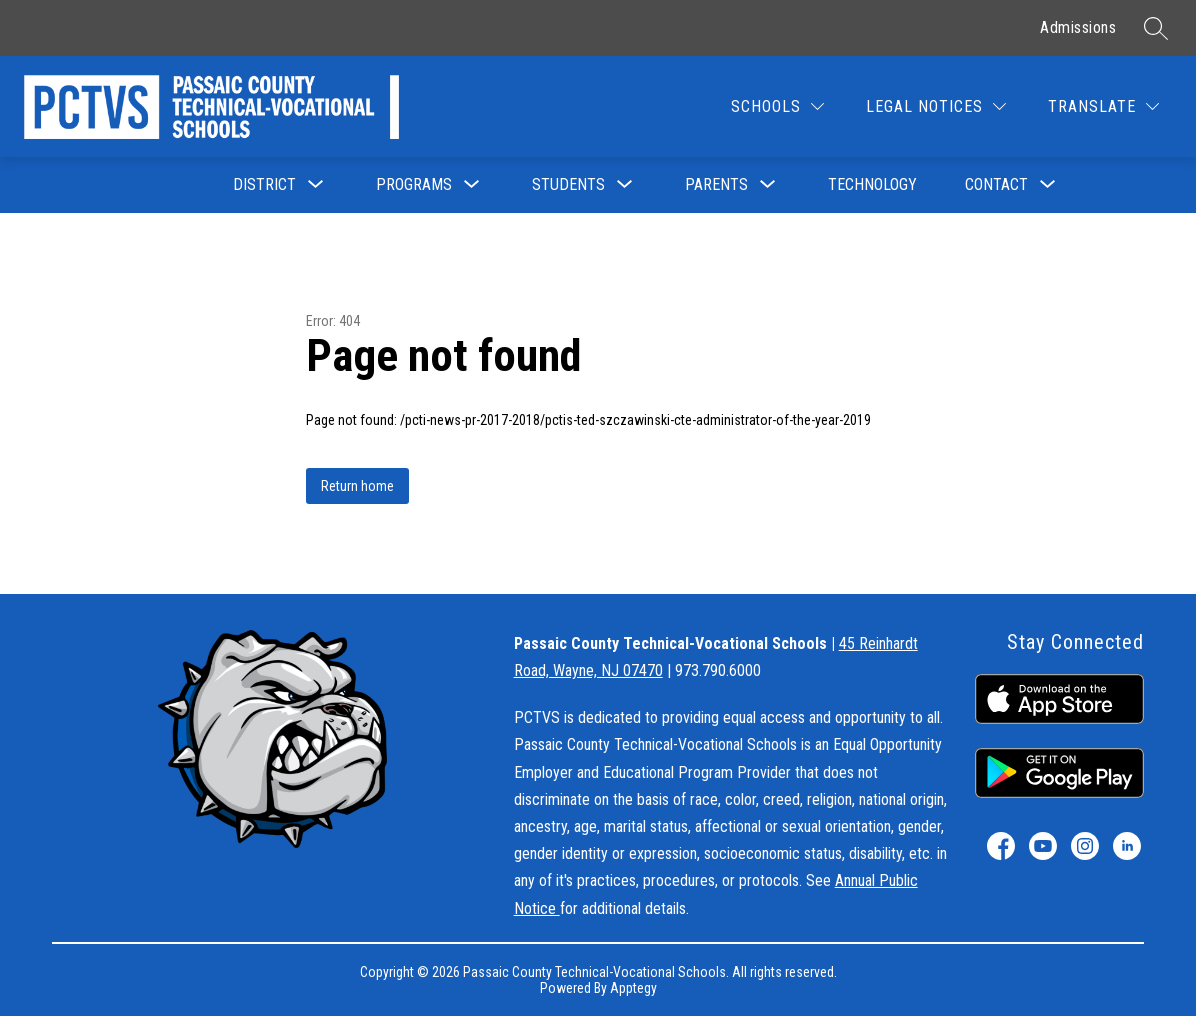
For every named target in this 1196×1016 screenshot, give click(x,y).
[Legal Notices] (936, 106)
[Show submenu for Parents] (716, 185)
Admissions (1078, 27)
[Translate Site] (1103, 106)
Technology (872, 184)
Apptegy (633, 988)
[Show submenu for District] (264, 185)
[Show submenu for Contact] (996, 185)
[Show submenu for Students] (568, 185)
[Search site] (1156, 28)
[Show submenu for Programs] (414, 185)
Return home (357, 486)
